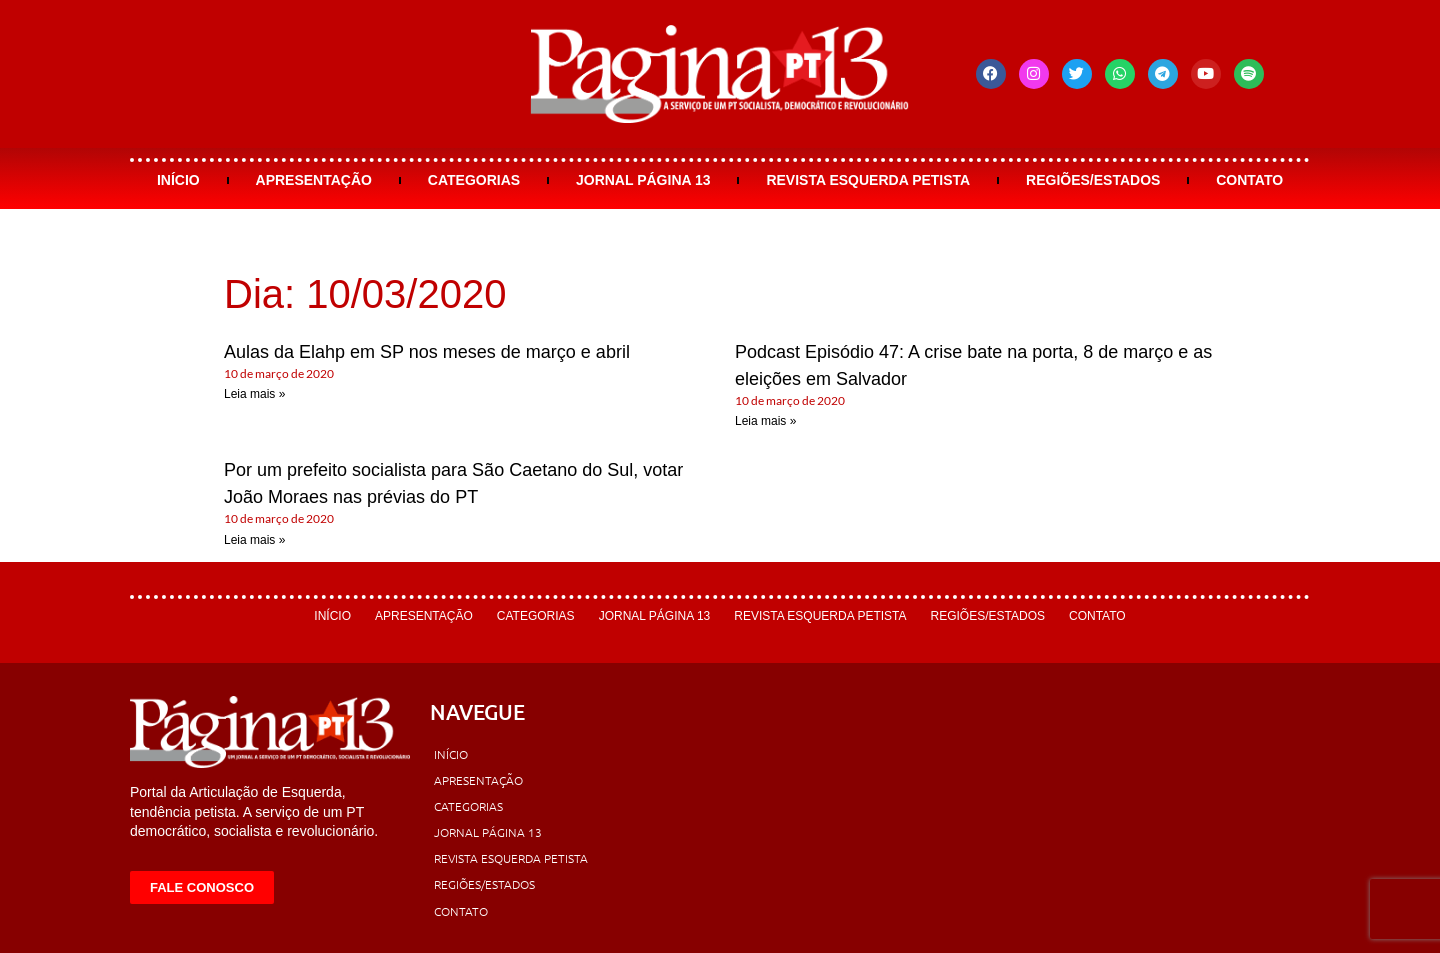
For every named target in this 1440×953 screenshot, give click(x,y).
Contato (1249, 180)
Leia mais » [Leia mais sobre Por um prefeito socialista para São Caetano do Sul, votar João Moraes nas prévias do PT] (254, 540)
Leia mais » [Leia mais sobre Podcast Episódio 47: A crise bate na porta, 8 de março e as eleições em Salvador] (765, 421)
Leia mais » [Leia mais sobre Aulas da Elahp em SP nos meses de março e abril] (254, 394)
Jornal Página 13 (643, 180)
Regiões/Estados (1093, 180)
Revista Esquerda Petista (868, 180)
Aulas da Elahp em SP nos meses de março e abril (427, 352)
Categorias (474, 180)
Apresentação (314, 180)
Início (178, 180)
